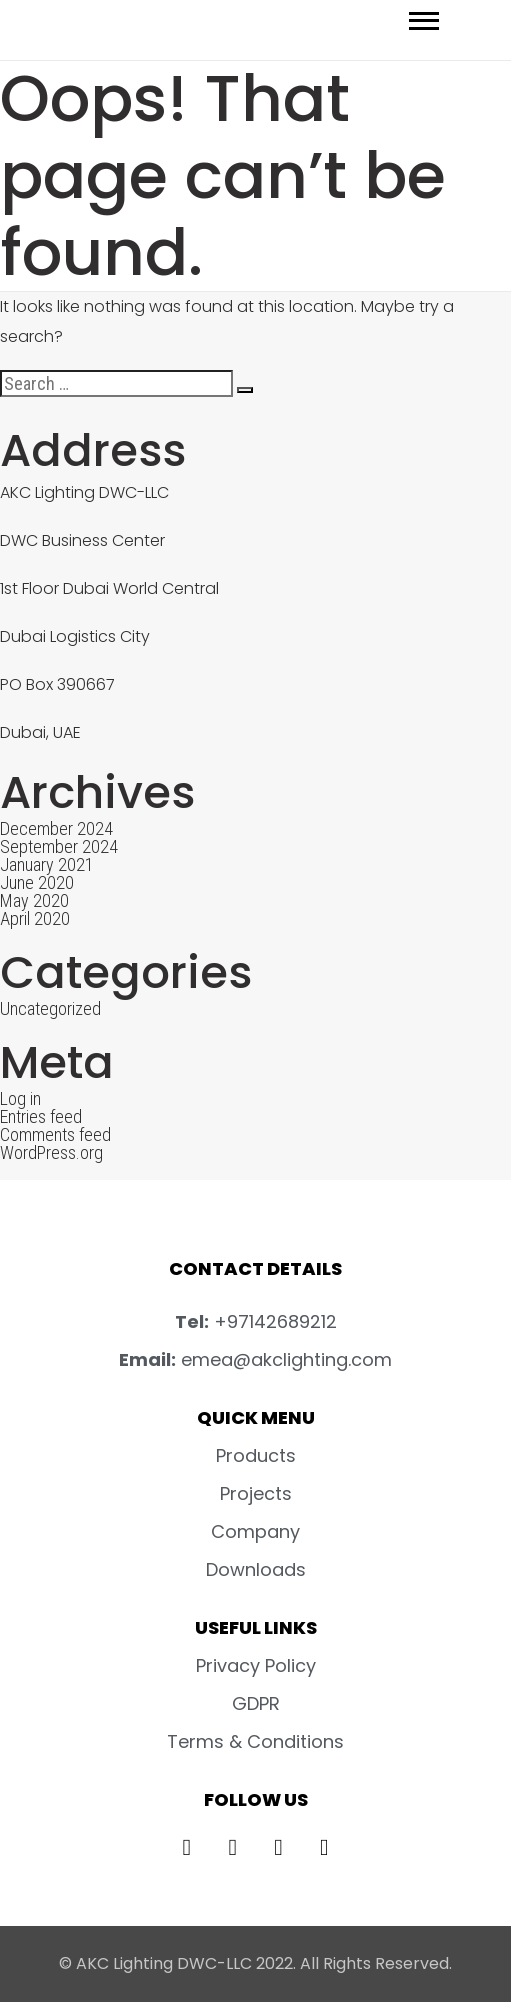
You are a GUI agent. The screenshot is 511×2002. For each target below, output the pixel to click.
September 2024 (59, 846)
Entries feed (41, 1116)
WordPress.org (51, 1152)
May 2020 (34, 900)
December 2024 (56, 828)
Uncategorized (50, 1008)
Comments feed (55, 1134)
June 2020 (37, 882)
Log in (20, 1098)
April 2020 (35, 918)
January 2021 (47, 864)
